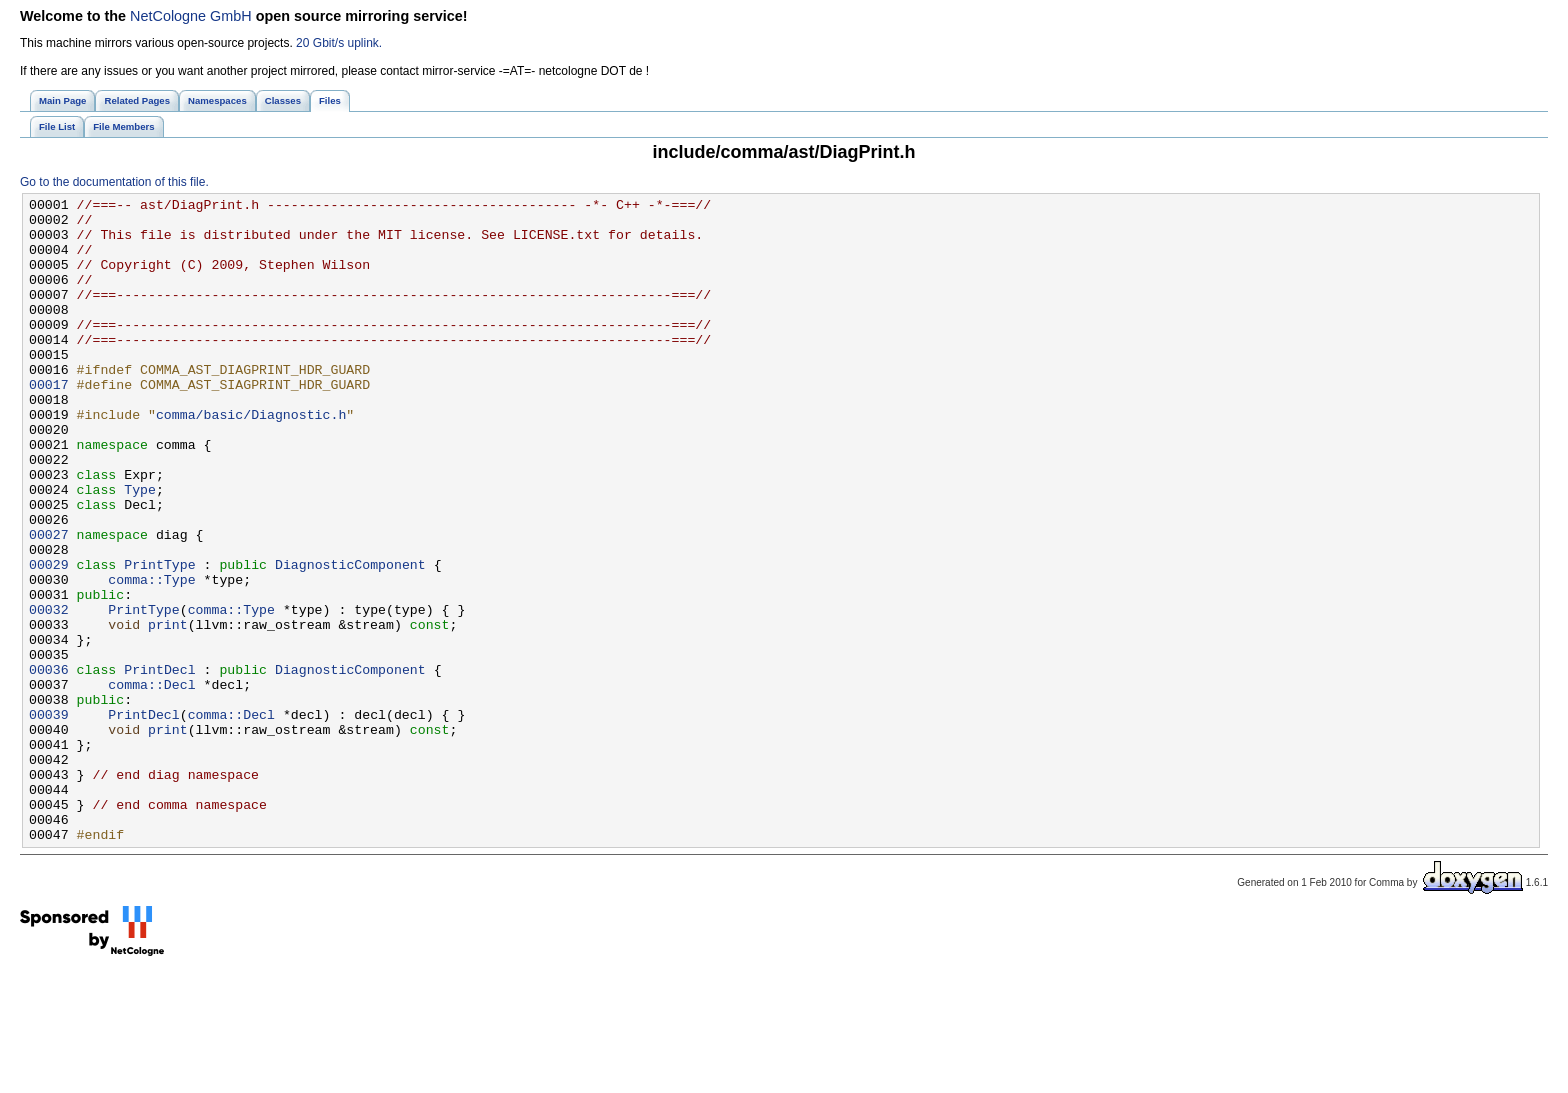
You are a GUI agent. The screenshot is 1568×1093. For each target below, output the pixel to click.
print (168, 711)
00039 (49, 819)
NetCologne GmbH (191, 16)
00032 (49, 693)
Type (140, 549)
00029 (49, 639)
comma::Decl (151, 783)
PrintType (159, 639)
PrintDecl (159, 765)
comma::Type (151, 657)
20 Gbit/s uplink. (339, 43)
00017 (49, 423)
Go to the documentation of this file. (114, 182)
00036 (49, 765)
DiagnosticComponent (350, 639)
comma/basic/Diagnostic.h (251, 459)
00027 (49, 603)
